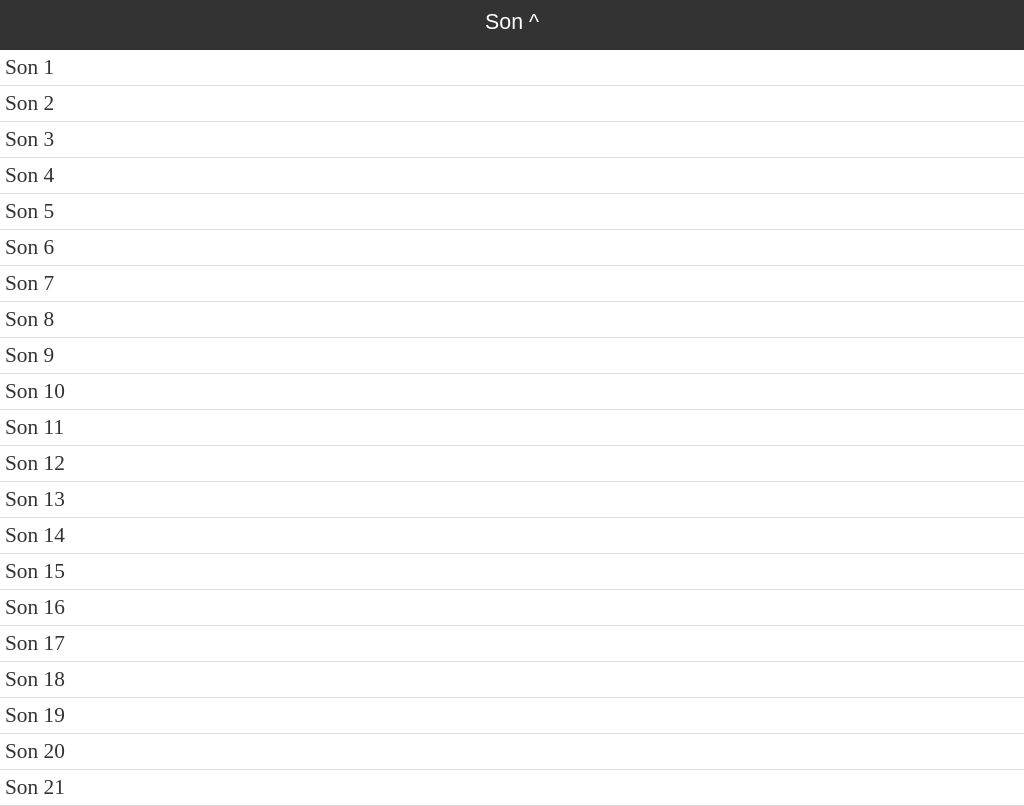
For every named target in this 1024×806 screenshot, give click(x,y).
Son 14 (35, 535)
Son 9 (29, 355)
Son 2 (29, 103)
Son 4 (29, 175)
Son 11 (34, 427)
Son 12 (35, 463)
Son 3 (29, 139)
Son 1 (29, 67)
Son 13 (35, 499)
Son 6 (29, 247)
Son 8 (29, 319)
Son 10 (35, 391)
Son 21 (35, 787)
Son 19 (35, 715)
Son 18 (35, 679)
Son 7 (29, 283)
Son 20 (35, 751)
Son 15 (35, 571)
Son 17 (35, 643)
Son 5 (29, 211)
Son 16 (35, 607)
